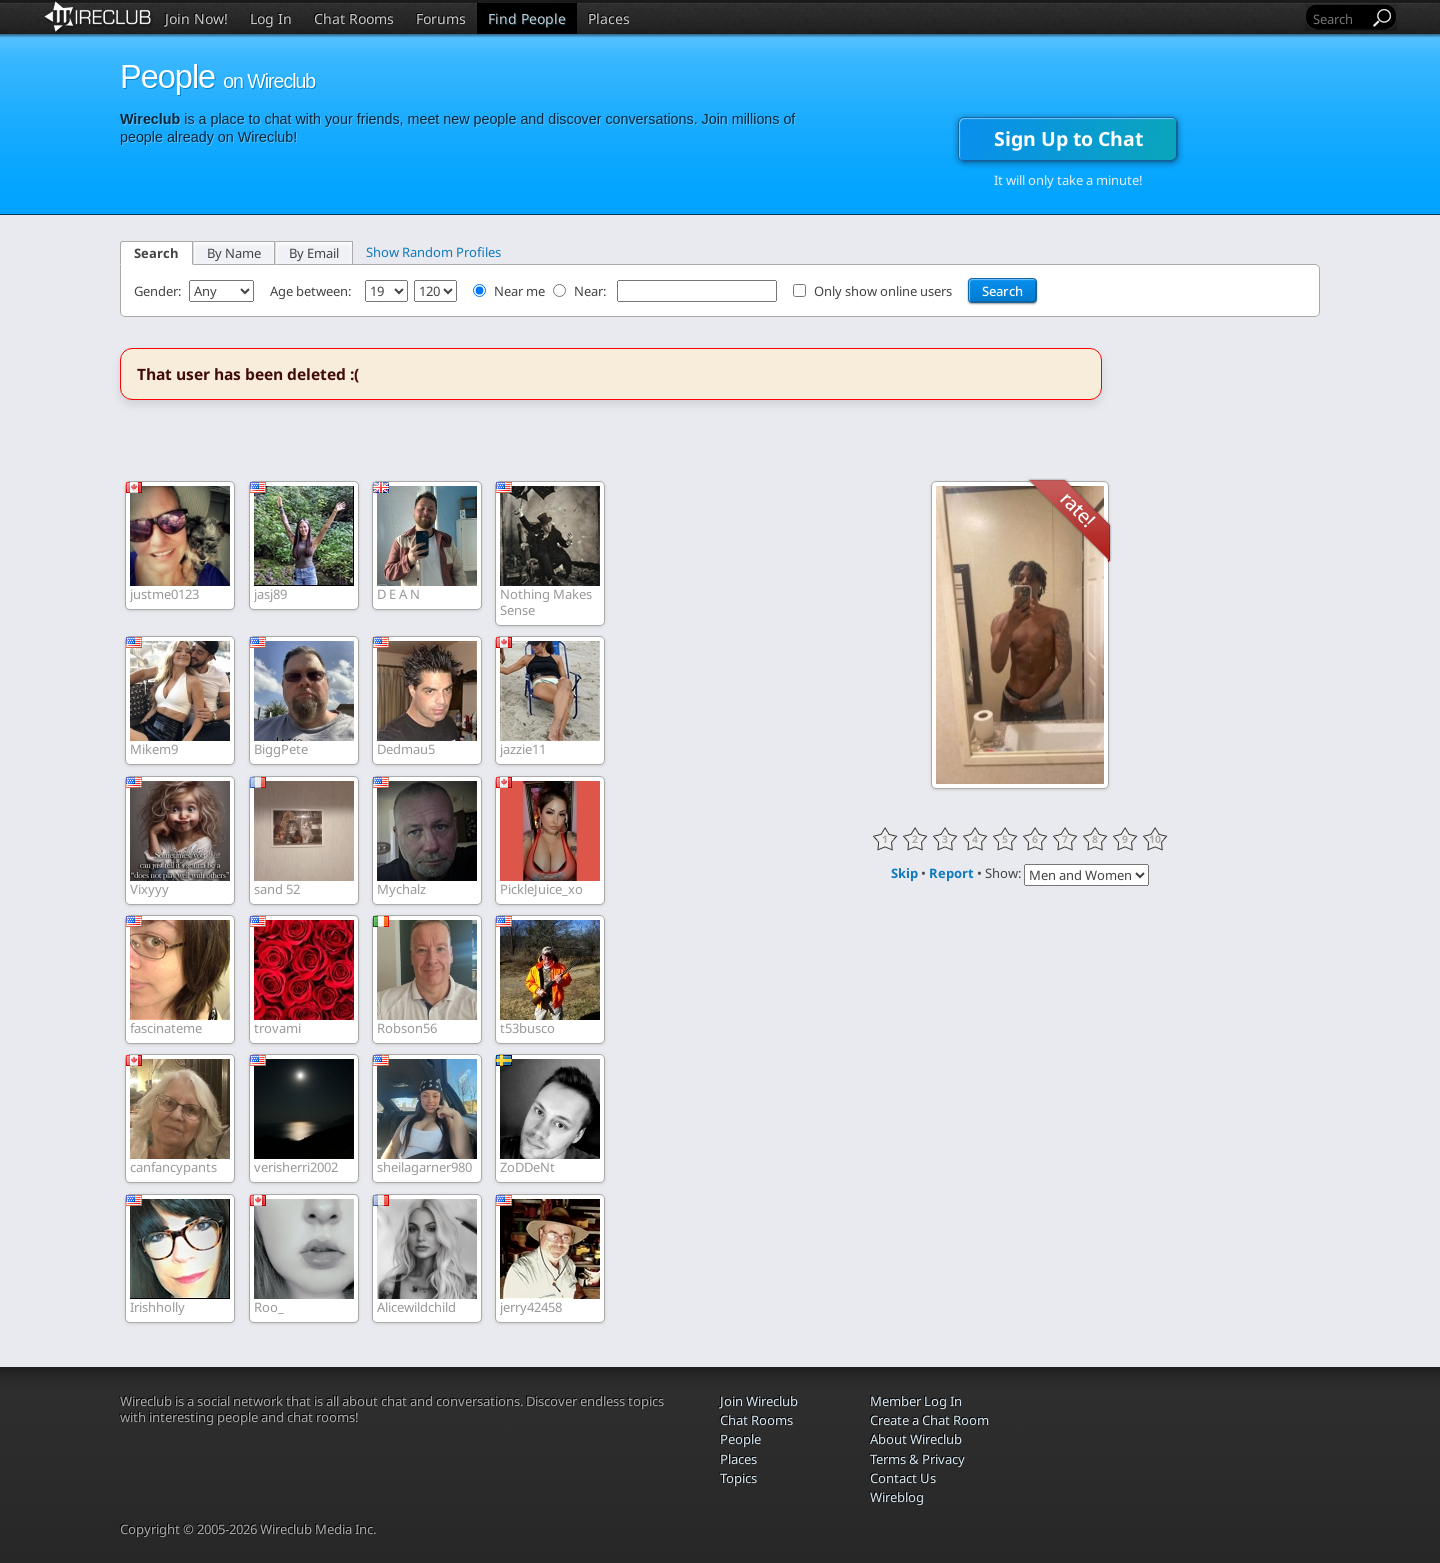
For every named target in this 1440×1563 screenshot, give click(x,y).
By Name (234, 253)
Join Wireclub (759, 1401)
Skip (904, 873)
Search (156, 253)
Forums (441, 18)
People (740, 1439)
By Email (314, 253)
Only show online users (883, 291)
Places (609, 18)
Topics (738, 1478)
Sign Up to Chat (1068, 138)
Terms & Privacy (917, 1459)
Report (951, 873)
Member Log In (916, 1401)
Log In (271, 18)
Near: (591, 291)
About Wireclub (916, 1439)
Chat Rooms (354, 18)
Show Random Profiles (433, 252)
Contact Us (903, 1478)
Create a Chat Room (929, 1420)
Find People (527, 18)
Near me (519, 291)
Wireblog (897, 1497)
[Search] (1339, 18)
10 (1155, 839)
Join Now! (196, 18)
